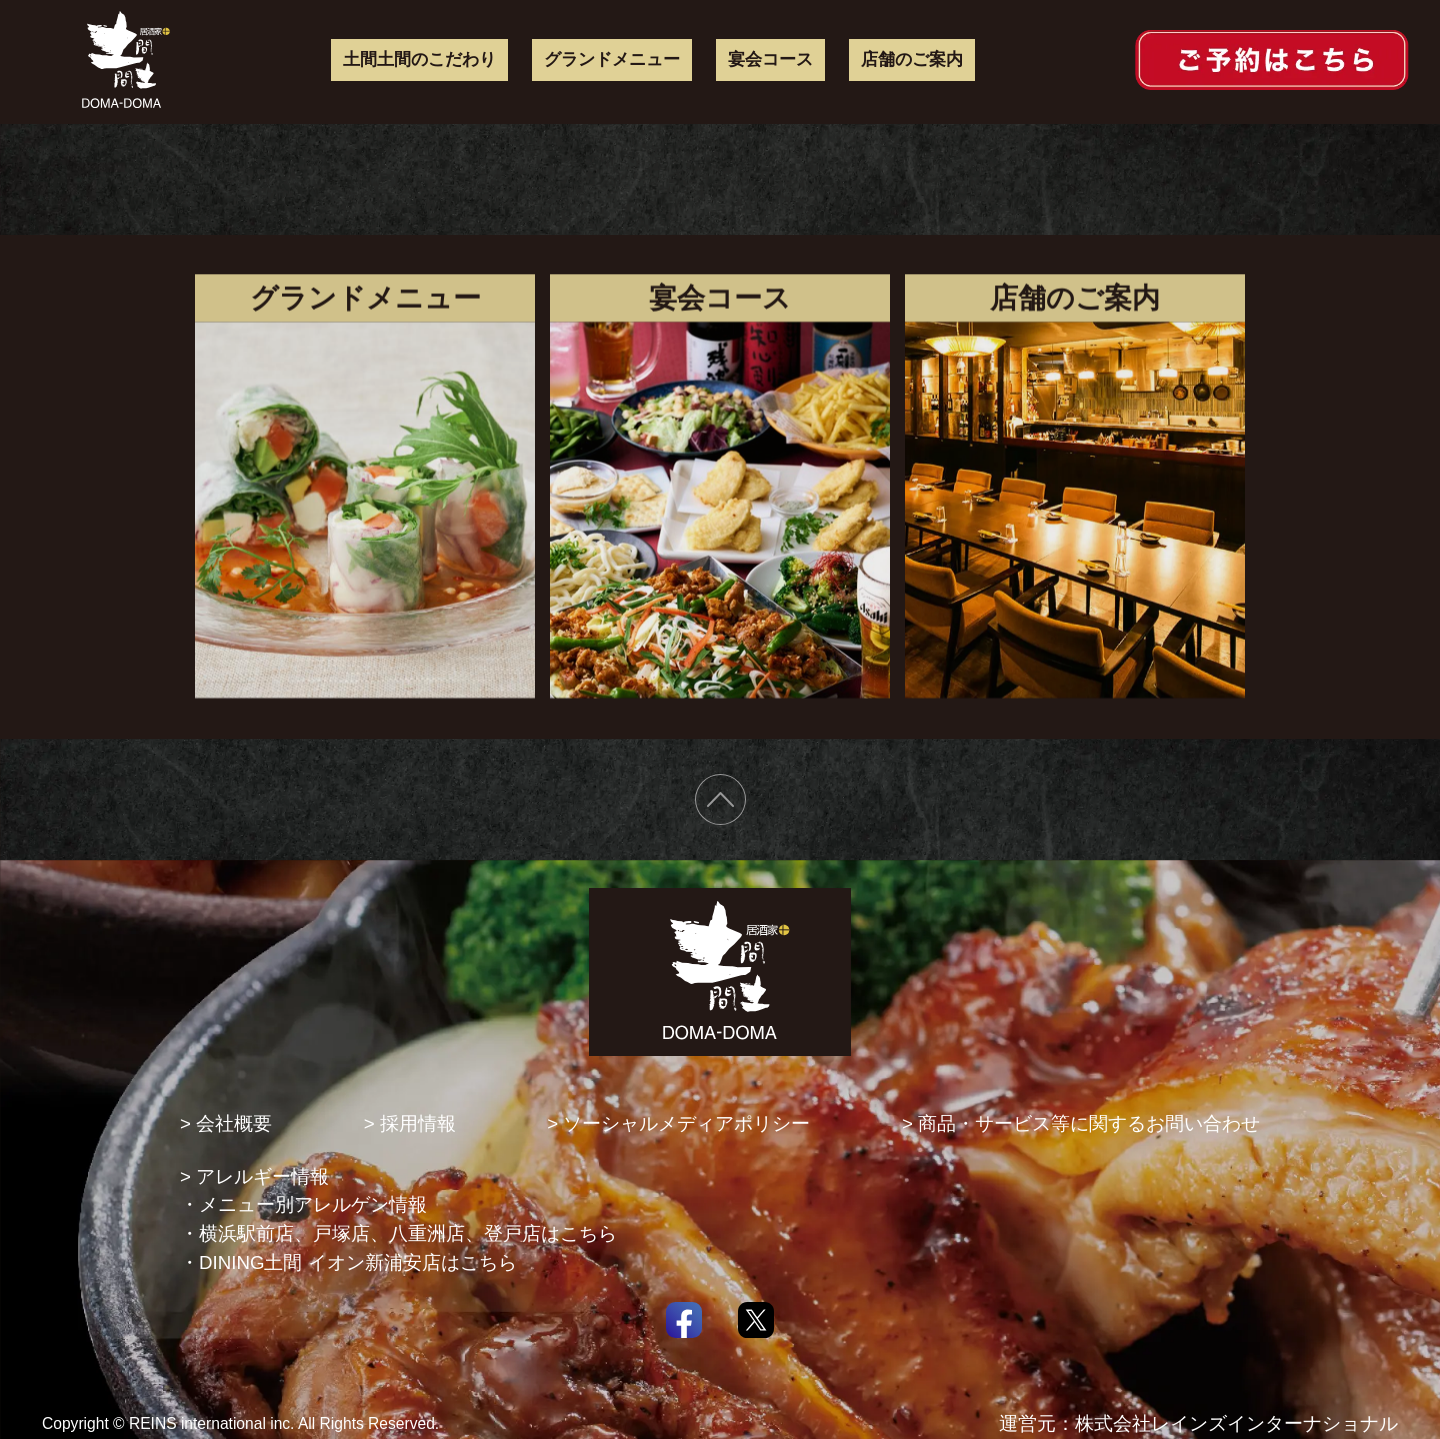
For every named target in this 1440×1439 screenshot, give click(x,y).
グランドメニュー (612, 59)
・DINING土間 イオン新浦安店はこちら (348, 1262)
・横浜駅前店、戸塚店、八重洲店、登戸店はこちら (398, 1233)
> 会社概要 (226, 1123)
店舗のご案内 (912, 59)
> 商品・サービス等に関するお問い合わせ (1081, 1123)
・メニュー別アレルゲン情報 (303, 1204)
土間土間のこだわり (419, 59)
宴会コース (770, 59)
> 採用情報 (410, 1123)
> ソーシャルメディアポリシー (678, 1123)
